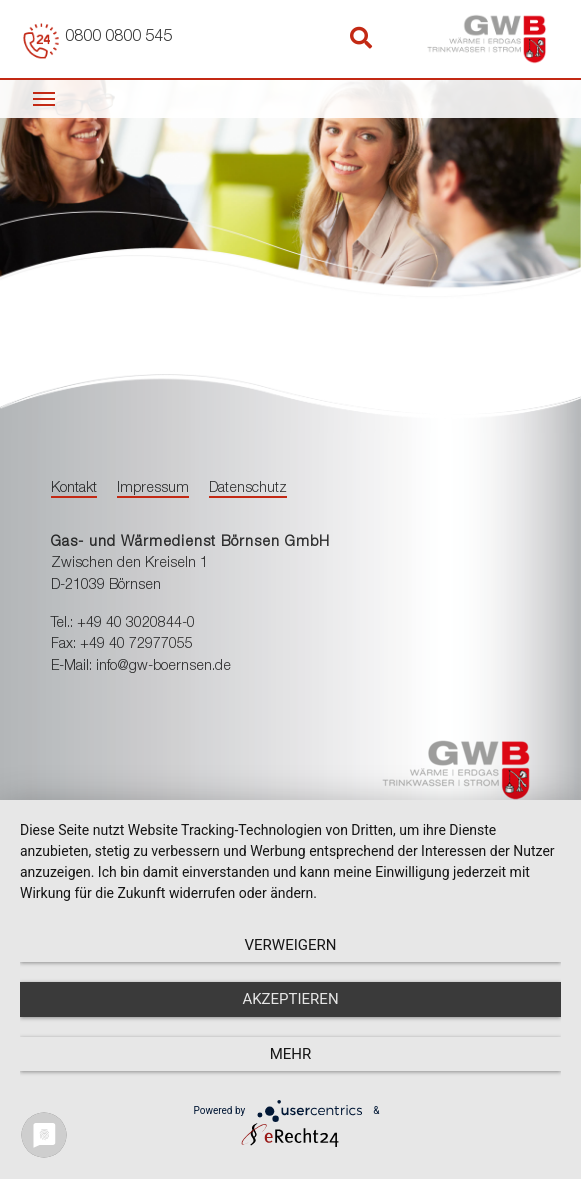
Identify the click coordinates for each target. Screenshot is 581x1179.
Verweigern (291, 945)
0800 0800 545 (118, 38)
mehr (291, 1054)
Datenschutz (248, 489)
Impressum (153, 489)
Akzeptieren (290, 999)
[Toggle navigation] (44, 97)
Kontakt (74, 489)
